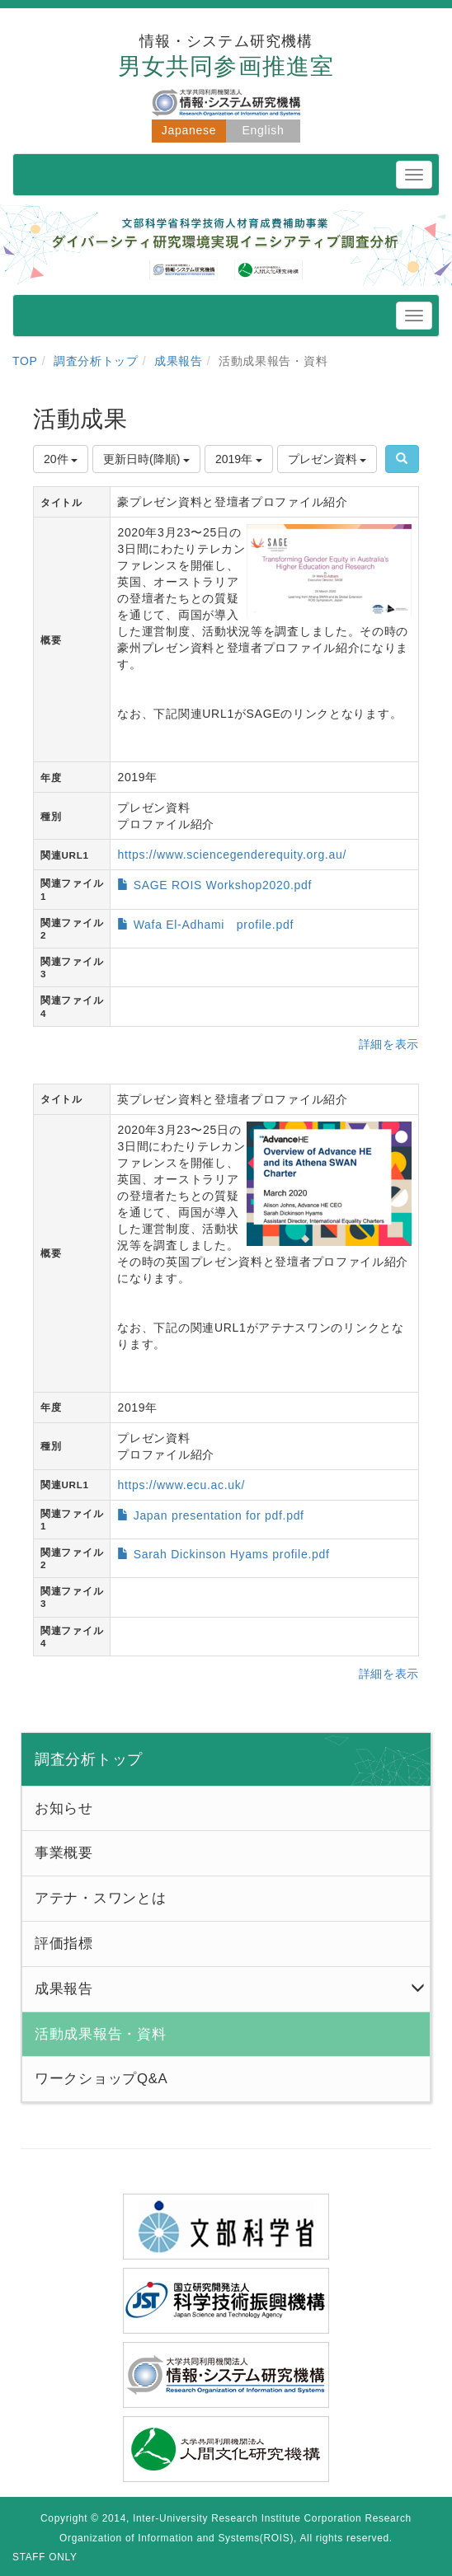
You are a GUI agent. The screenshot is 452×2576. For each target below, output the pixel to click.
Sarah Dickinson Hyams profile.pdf (232, 1554)
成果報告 (178, 361)
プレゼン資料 (327, 459)
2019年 (238, 459)
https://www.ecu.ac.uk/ (181, 1485)
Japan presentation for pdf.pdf (219, 1515)
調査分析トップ (96, 361)
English (263, 130)
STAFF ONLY (45, 2557)
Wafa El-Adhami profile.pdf (214, 924)
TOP (25, 361)
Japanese (189, 130)
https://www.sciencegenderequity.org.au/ (231, 854)
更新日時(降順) (146, 459)
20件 (61, 459)
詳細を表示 (389, 1044)
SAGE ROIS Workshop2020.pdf (223, 885)
